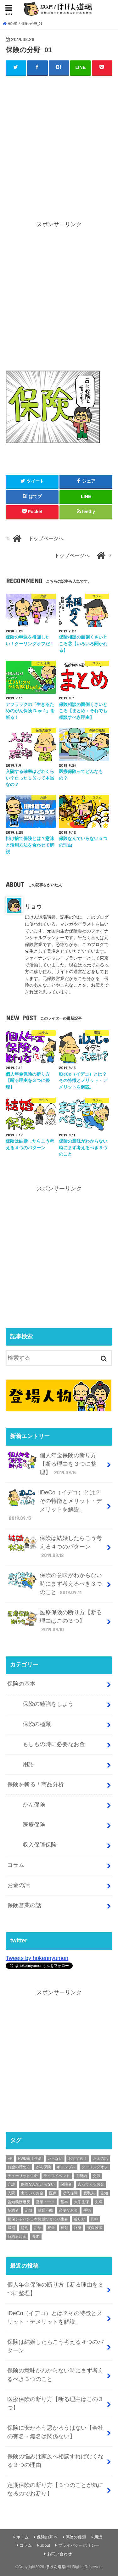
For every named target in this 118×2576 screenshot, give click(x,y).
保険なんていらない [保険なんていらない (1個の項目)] (38, 2184)
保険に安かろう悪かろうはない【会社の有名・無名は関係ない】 (55, 2432)
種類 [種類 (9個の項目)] (64, 2228)
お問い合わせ (59, 2554)
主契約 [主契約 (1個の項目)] (81, 2176)
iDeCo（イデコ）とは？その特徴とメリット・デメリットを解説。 (54, 1505)
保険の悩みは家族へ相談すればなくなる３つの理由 (55, 2460)
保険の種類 (37, 1724)
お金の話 (18, 1885)
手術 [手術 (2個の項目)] (87, 2210)
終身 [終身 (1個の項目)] (77, 2228)
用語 (28, 1764)
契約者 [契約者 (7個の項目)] (13, 2210)
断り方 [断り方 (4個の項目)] (79, 2219)
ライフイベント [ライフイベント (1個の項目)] (56, 2176)
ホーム (22, 2537)
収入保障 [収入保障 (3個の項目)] (70, 2193)
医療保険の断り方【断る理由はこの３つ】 (54, 1620)
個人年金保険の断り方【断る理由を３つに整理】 (51, 1463)
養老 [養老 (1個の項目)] (36, 2236)
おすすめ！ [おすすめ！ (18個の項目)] (77, 2158)
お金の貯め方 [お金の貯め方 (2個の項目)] (19, 2167)
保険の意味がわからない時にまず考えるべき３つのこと (54, 1583)
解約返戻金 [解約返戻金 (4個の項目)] (17, 2236)
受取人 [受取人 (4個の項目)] (89, 2193)
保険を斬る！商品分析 (35, 1784)
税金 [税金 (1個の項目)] (51, 2228)
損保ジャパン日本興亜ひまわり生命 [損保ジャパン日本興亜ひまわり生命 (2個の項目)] (38, 2219)
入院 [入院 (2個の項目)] (11, 2193)
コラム (15, 1865)
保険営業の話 (24, 1905)
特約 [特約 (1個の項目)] (24, 2228)
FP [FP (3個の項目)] (10, 2158)
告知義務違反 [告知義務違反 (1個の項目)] (19, 2202)
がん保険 (34, 1804)
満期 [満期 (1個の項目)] (11, 2228)
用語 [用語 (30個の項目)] (38, 2228)
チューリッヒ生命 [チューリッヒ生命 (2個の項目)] (23, 2176)
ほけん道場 (55, 2567)
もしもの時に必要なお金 (54, 1744)
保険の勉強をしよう (48, 1704)
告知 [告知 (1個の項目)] (104, 2193)
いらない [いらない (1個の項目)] (55, 2158)
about (45, 2545)
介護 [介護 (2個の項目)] (11, 2184)
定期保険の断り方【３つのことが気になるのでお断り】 (55, 2489)
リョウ (33, 907)
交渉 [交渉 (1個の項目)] (96, 2176)
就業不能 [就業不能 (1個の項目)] (45, 2210)
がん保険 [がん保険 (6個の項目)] (43, 2167)
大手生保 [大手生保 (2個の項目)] (81, 2202)
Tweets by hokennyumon (37, 1958)
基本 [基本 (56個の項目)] (64, 2202)
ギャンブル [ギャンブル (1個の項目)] (66, 2167)
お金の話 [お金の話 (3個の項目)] (100, 2158)
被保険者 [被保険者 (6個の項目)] (94, 2228)
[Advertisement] (59, 142)
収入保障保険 (40, 1845)
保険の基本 (21, 1684)
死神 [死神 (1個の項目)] (94, 2219)
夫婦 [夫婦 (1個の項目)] (98, 2202)
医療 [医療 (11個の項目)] (53, 2193)
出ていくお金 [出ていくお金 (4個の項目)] (32, 2193)
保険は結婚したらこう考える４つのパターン (54, 1546)
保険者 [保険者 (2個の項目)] (66, 2184)
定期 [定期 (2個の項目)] (28, 2210)
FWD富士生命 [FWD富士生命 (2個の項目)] (30, 2158)
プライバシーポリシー (78, 2545)
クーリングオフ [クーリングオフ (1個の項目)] (94, 2167)
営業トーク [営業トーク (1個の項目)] (45, 2202)
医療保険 (34, 1825)
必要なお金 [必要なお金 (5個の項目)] (68, 2210)
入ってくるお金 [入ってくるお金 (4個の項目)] (91, 2184)
